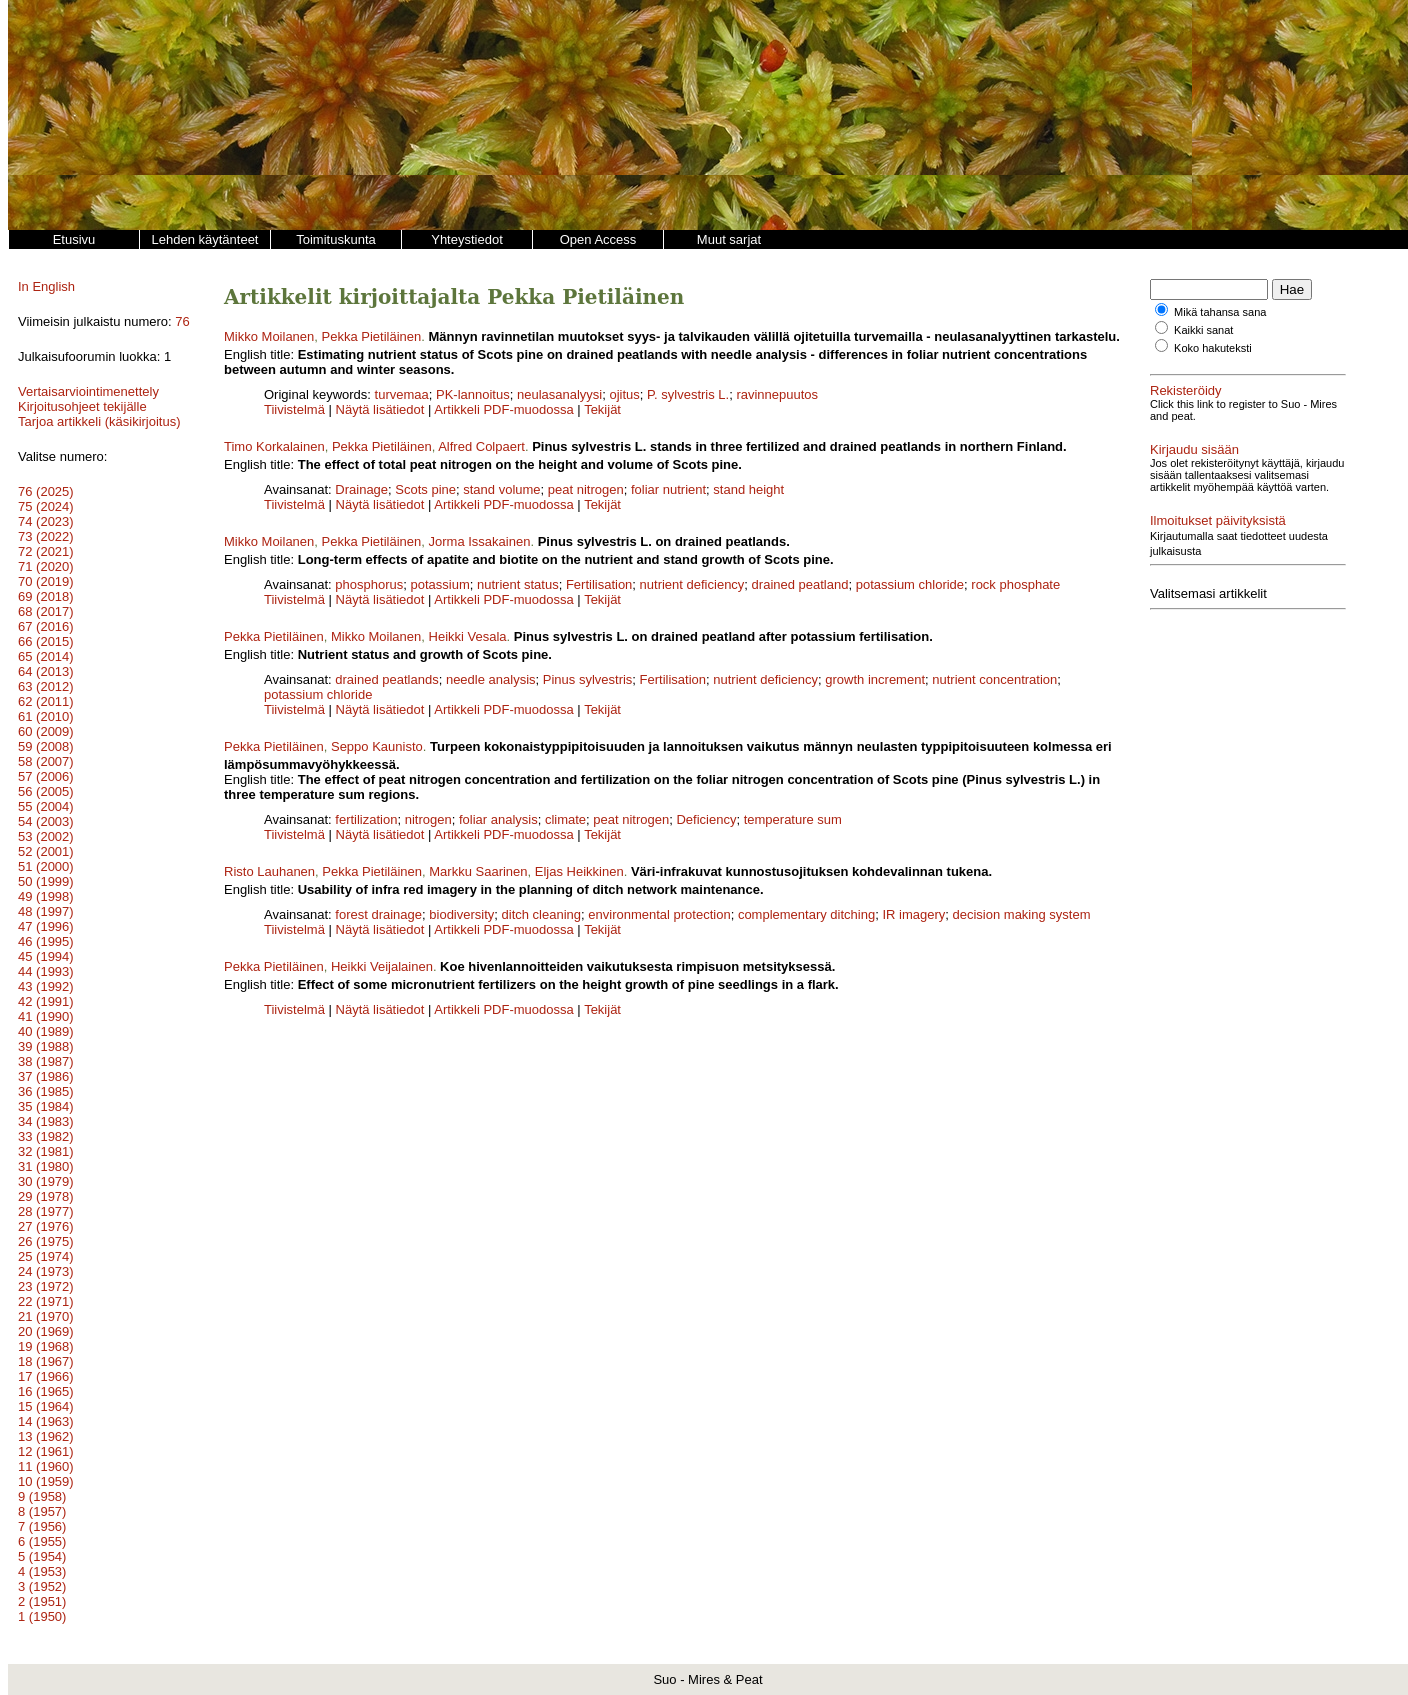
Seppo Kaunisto (377, 746)
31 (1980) (46, 1166)
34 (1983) (46, 1121)
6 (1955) (42, 1541)
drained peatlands (386, 679)
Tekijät (602, 409)
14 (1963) (46, 1421)
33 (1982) (46, 1136)
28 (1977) (46, 1211)
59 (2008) (46, 746)
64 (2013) (46, 671)
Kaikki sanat (1203, 330)
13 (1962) (46, 1436)
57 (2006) (46, 776)
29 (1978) (46, 1196)
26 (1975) (46, 1241)
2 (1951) (42, 1601)
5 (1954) (42, 1556)
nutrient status (518, 584)
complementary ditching (806, 914)
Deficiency (706, 819)
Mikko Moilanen (269, 336)
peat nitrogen (586, 489)
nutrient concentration (994, 679)
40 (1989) (46, 1031)
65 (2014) (46, 656)
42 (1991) (46, 1001)
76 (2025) (46, 491)
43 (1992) (46, 986)
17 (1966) (46, 1376)
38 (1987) (46, 1061)
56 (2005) (46, 791)
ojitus (624, 394)
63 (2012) (46, 686)
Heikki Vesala (468, 636)
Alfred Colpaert (481, 446)
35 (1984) (46, 1106)
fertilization (366, 819)
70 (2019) (46, 581)
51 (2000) (46, 866)
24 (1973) (46, 1271)
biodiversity (461, 914)
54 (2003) (46, 821)
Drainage (361, 489)
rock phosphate (1015, 584)
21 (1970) (46, 1316)
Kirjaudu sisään (1194, 449)
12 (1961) (46, 1451)
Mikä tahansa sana (1220, 312)
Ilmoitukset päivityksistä (1218, 520)
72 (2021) (46, 551)
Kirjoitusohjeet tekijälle (82, 406)
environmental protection (659, 914)
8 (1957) (42, 1511)
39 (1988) (46, 1046)
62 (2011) (46, 701)
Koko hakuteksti (1213, 348)
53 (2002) (46, 836)
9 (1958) (42, 1496)
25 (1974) (46, 1256)
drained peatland (800, 584)
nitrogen (428, 819)
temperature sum (793, 819)
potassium (440, 584)
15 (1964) (46, 1406)
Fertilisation (599, 584)
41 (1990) (46, 1016)
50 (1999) (46, 881)
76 (182, 321)
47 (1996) (46, 926)
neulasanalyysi (559, 394)
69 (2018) (46, 596)
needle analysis (491, 679)
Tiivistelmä (294, 409)
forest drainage (378, 914)
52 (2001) (46, 851)
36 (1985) (46, 1091)
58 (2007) (46, 761)
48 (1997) (46, 911)
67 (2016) (46, 626)
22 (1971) (46, 1301)
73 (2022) (46, 536)
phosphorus (369, 584)
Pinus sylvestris (588, 679)
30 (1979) (46, 1181)
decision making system (1022, 914)
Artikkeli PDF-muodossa (503, 409)
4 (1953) (42, 1571)
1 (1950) (42, 1616)
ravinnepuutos (777, 394)
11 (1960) (46, 1466)
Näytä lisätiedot (382, 409)
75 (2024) (46, 506)
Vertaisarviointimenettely (88, 391)
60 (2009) (46, 731)
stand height (748, 489)
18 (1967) (46, 1361)
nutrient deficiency (692, 584)
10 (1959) (46, 1481)
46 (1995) (46, 941)
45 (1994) (46, 956)
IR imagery (913, 914)
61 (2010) (46, 716)
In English (46, 286)
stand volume (501, 489)
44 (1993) (46, 971)
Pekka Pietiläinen (372, 336)
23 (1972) (46, 1286)
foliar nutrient (668, 489)
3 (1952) (42, 1586)
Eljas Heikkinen (579, 871)
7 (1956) (42, 1526)
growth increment (875, 679)
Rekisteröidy (1186, 390)
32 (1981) (46, 1151)
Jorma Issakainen (480, 541)
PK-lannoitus (473, 394)
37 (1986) (46, 1076)
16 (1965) (46, 1391)
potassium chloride (910, 584)
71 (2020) (46, 566)
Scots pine (425, 489)
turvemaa (402, 394)
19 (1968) (46, 1346)
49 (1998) (46, 896)
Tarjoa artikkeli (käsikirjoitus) (99, 421)
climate (565, 819)
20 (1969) (46, 1331)
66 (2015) (46, 641)
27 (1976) (46, 1226)
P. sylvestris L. (688, 394)
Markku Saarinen (478, 871)
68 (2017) (46, 611)
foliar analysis (498, 819)
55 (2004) (46, 806)
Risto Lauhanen (269, 871)
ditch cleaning (542, 914)
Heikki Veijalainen (382, 966)
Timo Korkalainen (274, 446)
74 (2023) (46, 521)
